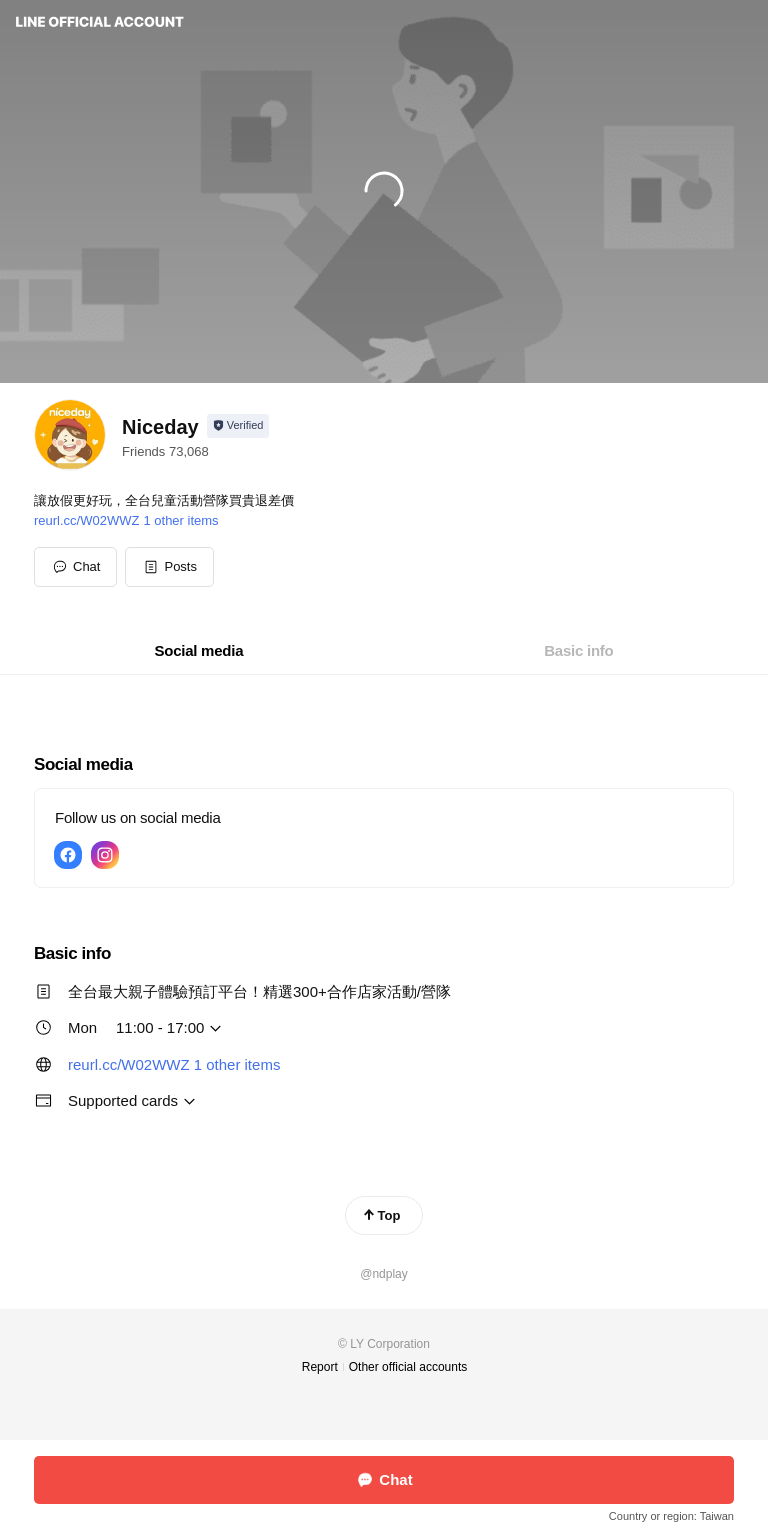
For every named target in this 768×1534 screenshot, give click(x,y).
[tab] (199, 651)
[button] (169, 567)
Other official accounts (408, 1367)
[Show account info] (238, 426)
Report (320, 1367)
